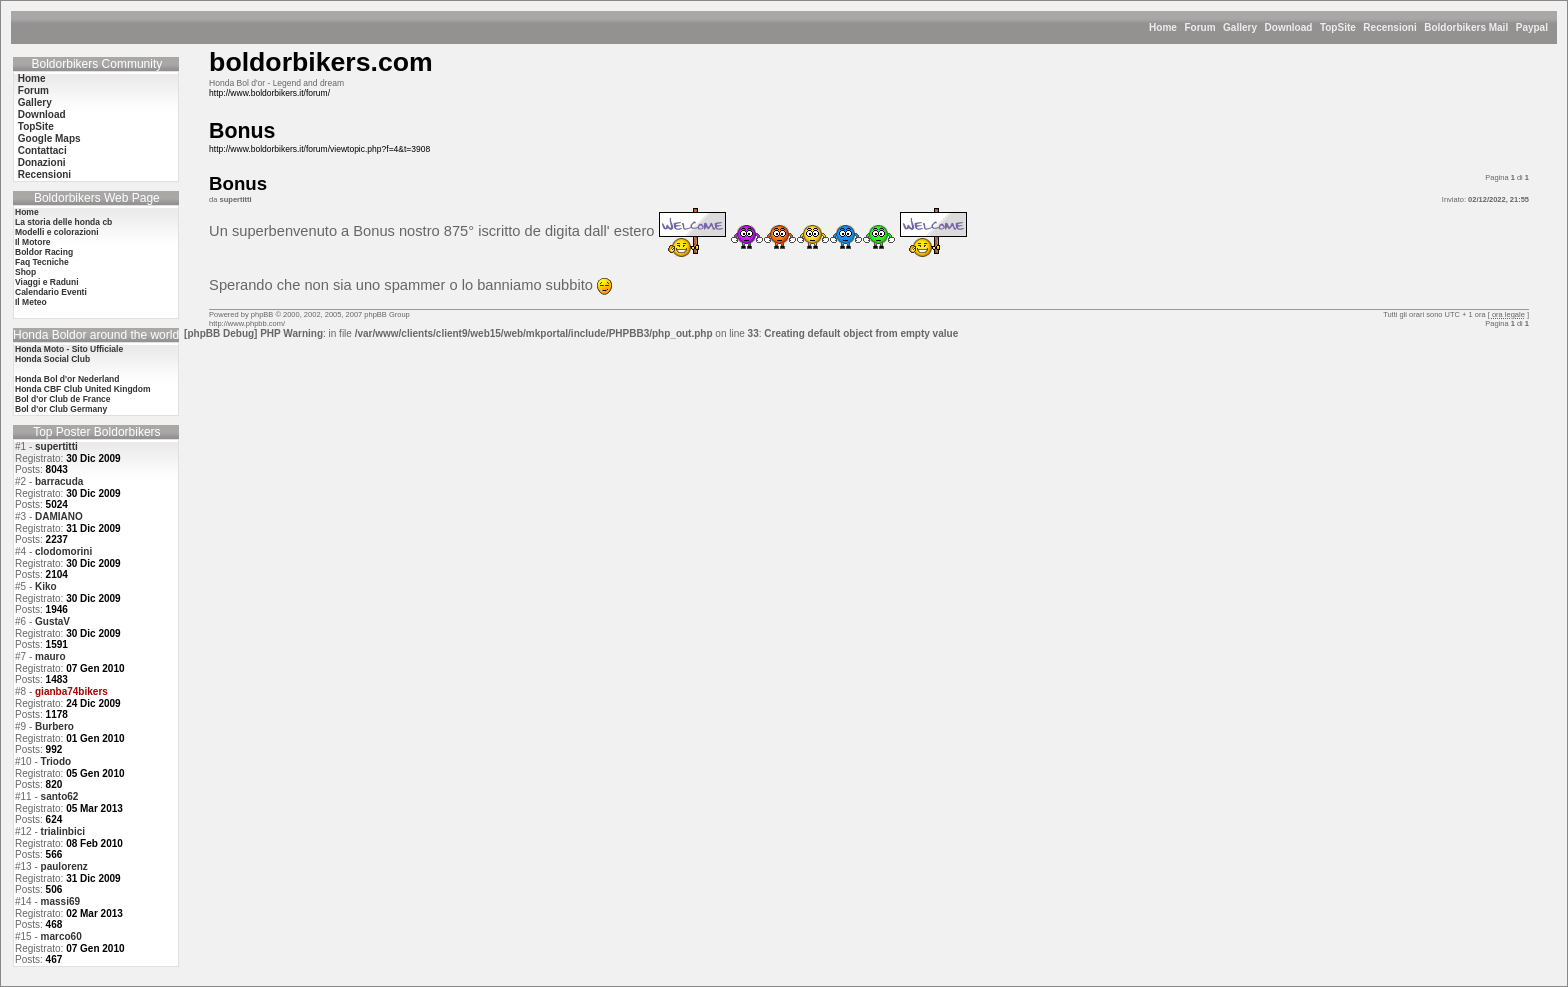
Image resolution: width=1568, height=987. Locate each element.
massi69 (60, 901)
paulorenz (64, 866)
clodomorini (63, 551)
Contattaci (42, 150)
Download (1289, 27)
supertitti (56, 446)
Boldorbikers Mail (1466, 27)
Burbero (54, 726)
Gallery (1240, 27)
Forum (1199, 27)
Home (1163, 27)
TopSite (1338, 27)
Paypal (1532, 27)
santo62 (60, 796)
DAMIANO (59, 516)
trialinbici (63, 831)
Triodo (56, 761)
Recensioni (1389, 27)
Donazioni (42, 162)
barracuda (59, 481)
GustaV (52, 621)
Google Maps (49, 138)
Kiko (46, 586)
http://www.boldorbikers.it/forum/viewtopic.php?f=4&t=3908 (319, 149)
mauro (50, 656)
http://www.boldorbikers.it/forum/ (269, 93)
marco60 (61, 936)
